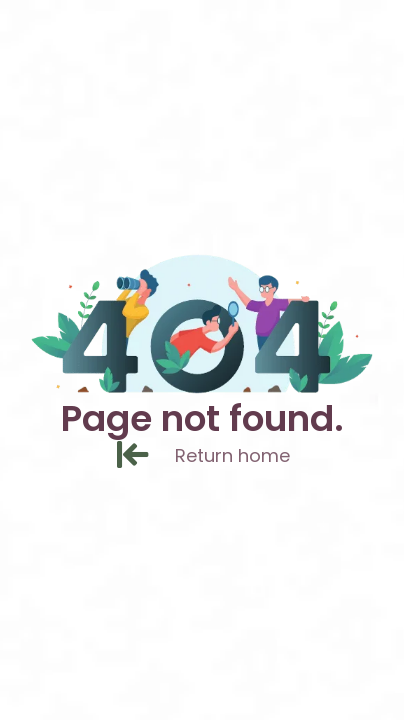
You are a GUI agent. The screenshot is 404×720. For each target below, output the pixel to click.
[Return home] (145, 456)
